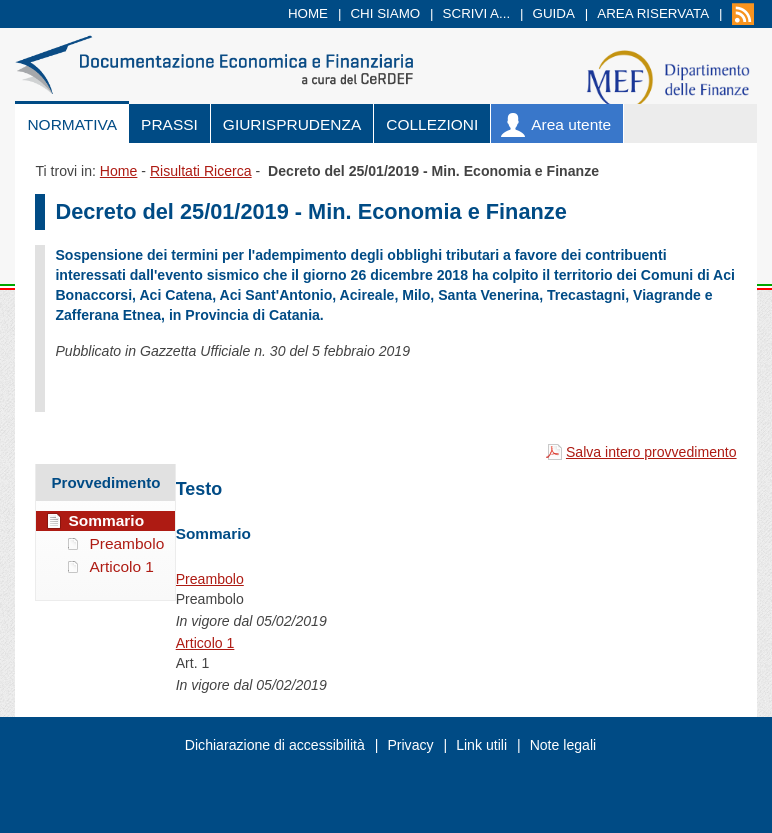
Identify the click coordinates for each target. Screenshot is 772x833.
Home (308, 13)
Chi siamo (385, 13)
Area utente (571, 124)
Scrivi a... (477, 13)
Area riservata (653, 13)
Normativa (72, 124)
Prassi (169, 124)
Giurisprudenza (292, 124)
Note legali (563, 745)
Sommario (106, 520)
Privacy (410, 745)
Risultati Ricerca (201, 171)
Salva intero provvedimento (651, 452)
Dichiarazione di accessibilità (275, 745)
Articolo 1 (205, 643)
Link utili (481, 745)
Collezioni (432, 124)
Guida (554, 13)
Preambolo (210, 579)
